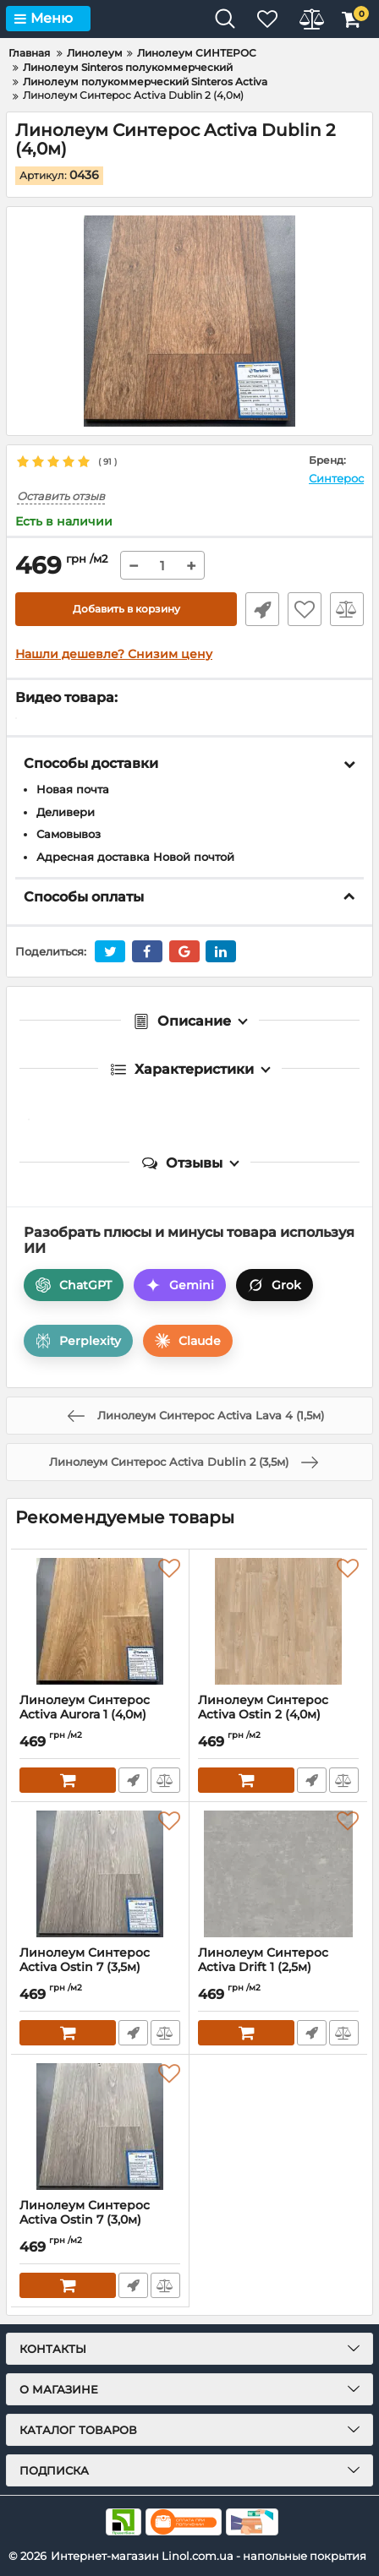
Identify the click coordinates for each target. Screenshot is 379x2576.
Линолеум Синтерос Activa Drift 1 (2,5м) (278, 1968)
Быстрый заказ (262, 609)
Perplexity (78, 1340)
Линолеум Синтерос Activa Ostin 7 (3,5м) (99, 1968)
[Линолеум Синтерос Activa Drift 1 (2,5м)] (278, 1874)
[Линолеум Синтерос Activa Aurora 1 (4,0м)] (99, 1621)
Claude (188, 1340)
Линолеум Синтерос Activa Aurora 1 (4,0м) (99, 1715)
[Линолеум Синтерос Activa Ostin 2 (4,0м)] (278, 1621)
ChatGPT (74, 1285)
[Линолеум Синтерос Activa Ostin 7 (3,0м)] (99, 2126)
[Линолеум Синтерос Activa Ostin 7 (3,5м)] (99, 1874)
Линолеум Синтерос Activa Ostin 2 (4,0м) (278, 1715)
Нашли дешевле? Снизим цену (113, 654)
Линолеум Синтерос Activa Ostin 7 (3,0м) (99, 2220)
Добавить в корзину (126, 608)
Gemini (180, 1285)
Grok (274, 1285)
